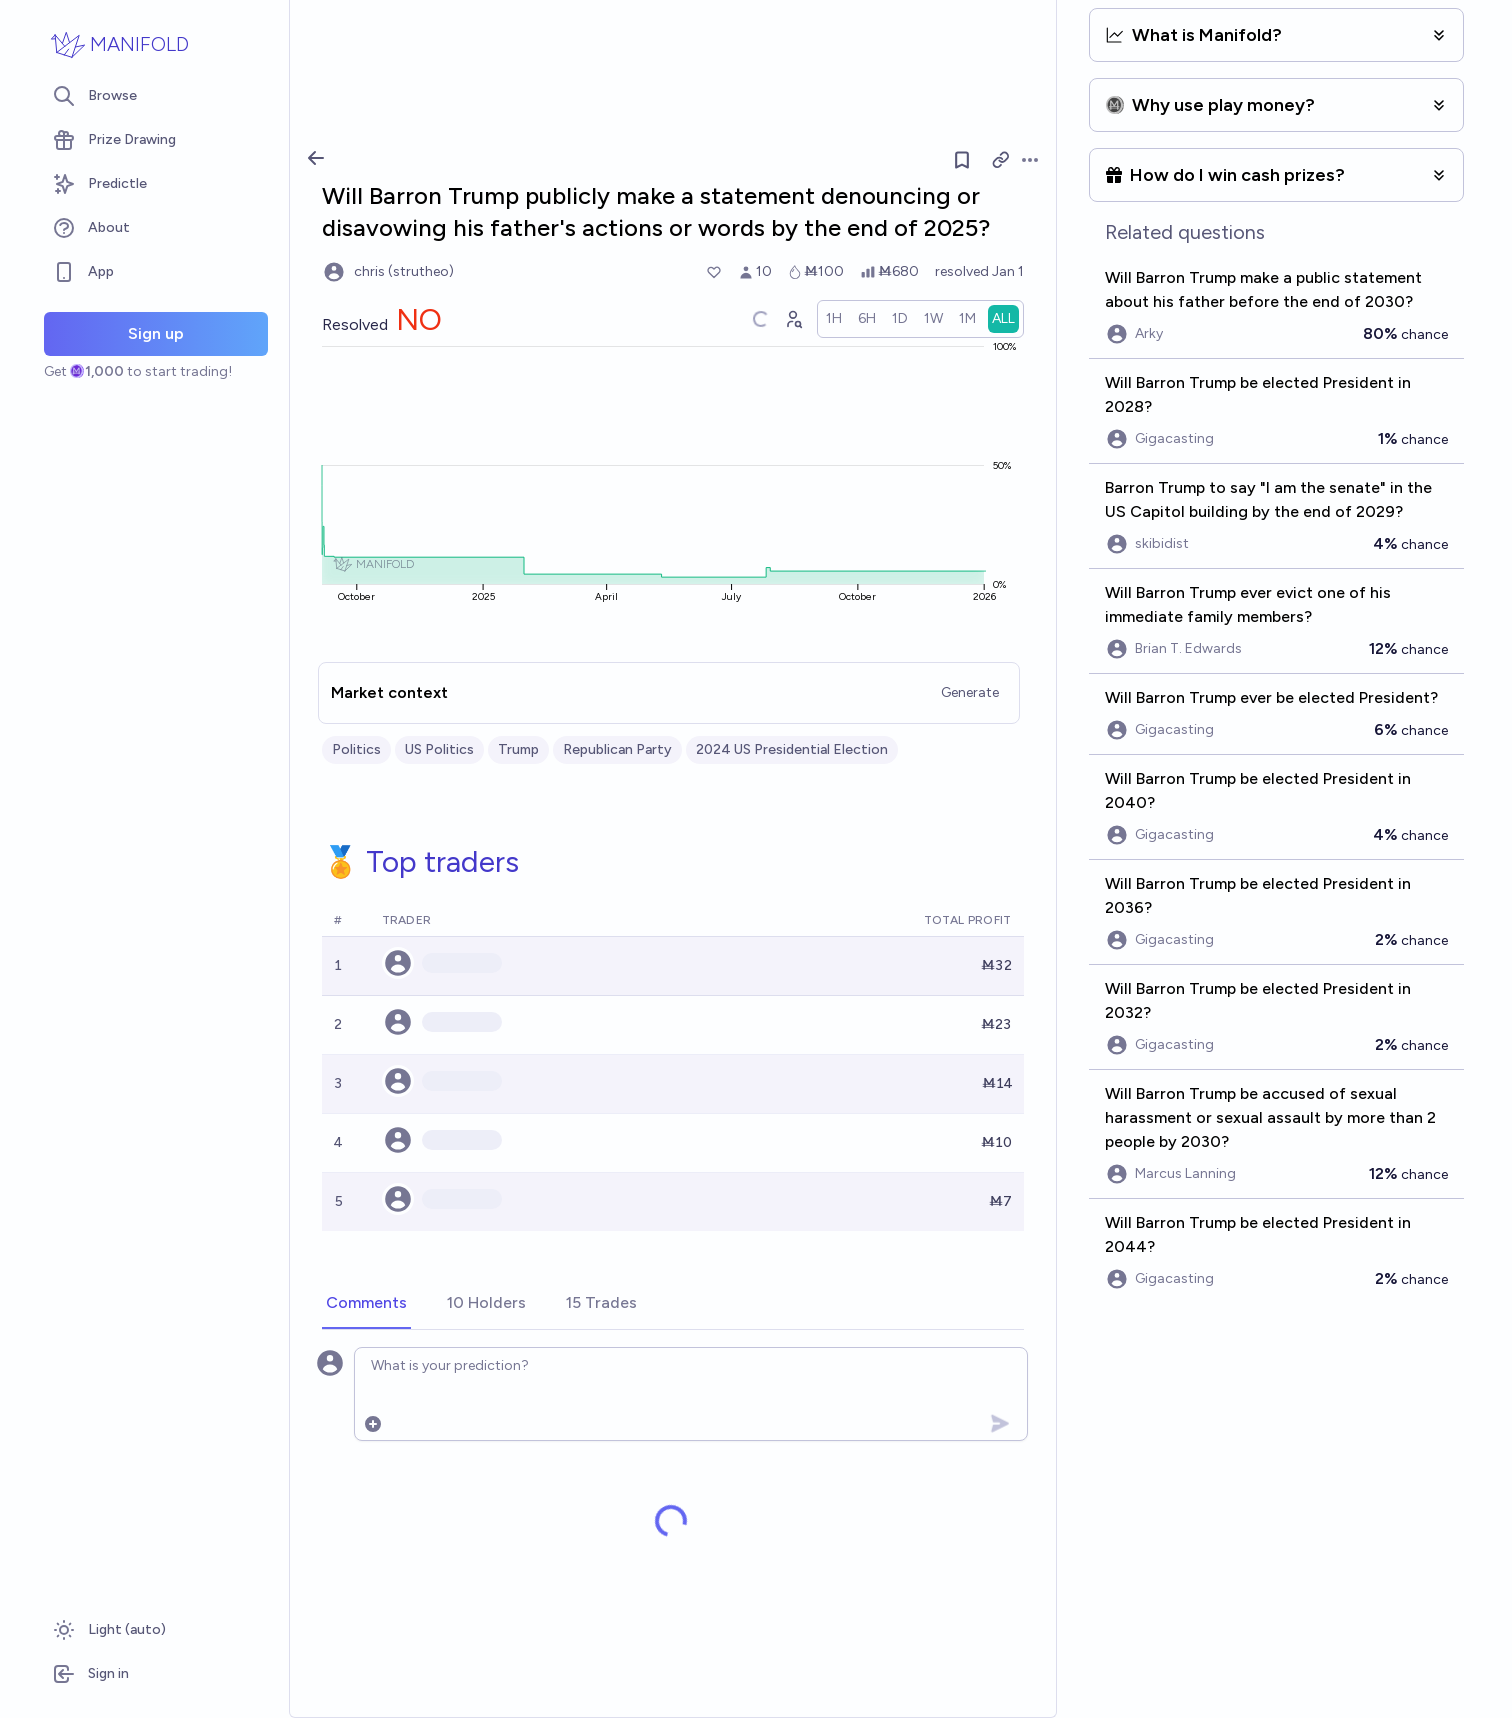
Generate (970, 692)
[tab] (366, 1304)
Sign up (156, 333)
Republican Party (617, 749)
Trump (518, 749)
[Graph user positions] (793, 319)
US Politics (439, 749)
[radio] (834, 319)
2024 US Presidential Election (792, 749)
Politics (356, 749)
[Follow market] (962, 160)
